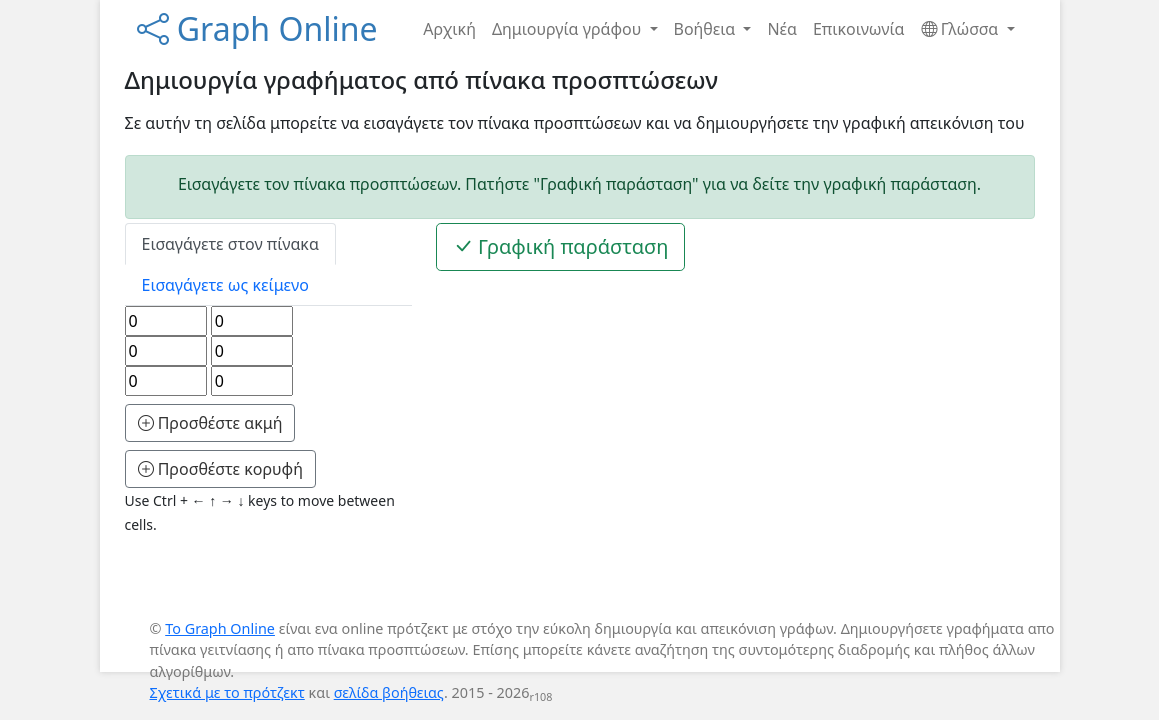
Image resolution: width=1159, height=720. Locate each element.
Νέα (782, 29)
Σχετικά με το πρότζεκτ (227, 692)
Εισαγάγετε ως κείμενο (225, 285)
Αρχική (449, 29)
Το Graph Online (220, 628)
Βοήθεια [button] (707, 29)
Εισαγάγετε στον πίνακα (230, 244)
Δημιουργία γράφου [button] (569, 29)
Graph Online (257, 28)
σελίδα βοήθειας (389, 692)
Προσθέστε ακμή (210, 423)
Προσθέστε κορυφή (220, 469)
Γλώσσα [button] (962, 29)
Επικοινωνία (859, 29)
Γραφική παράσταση (561, 246)
